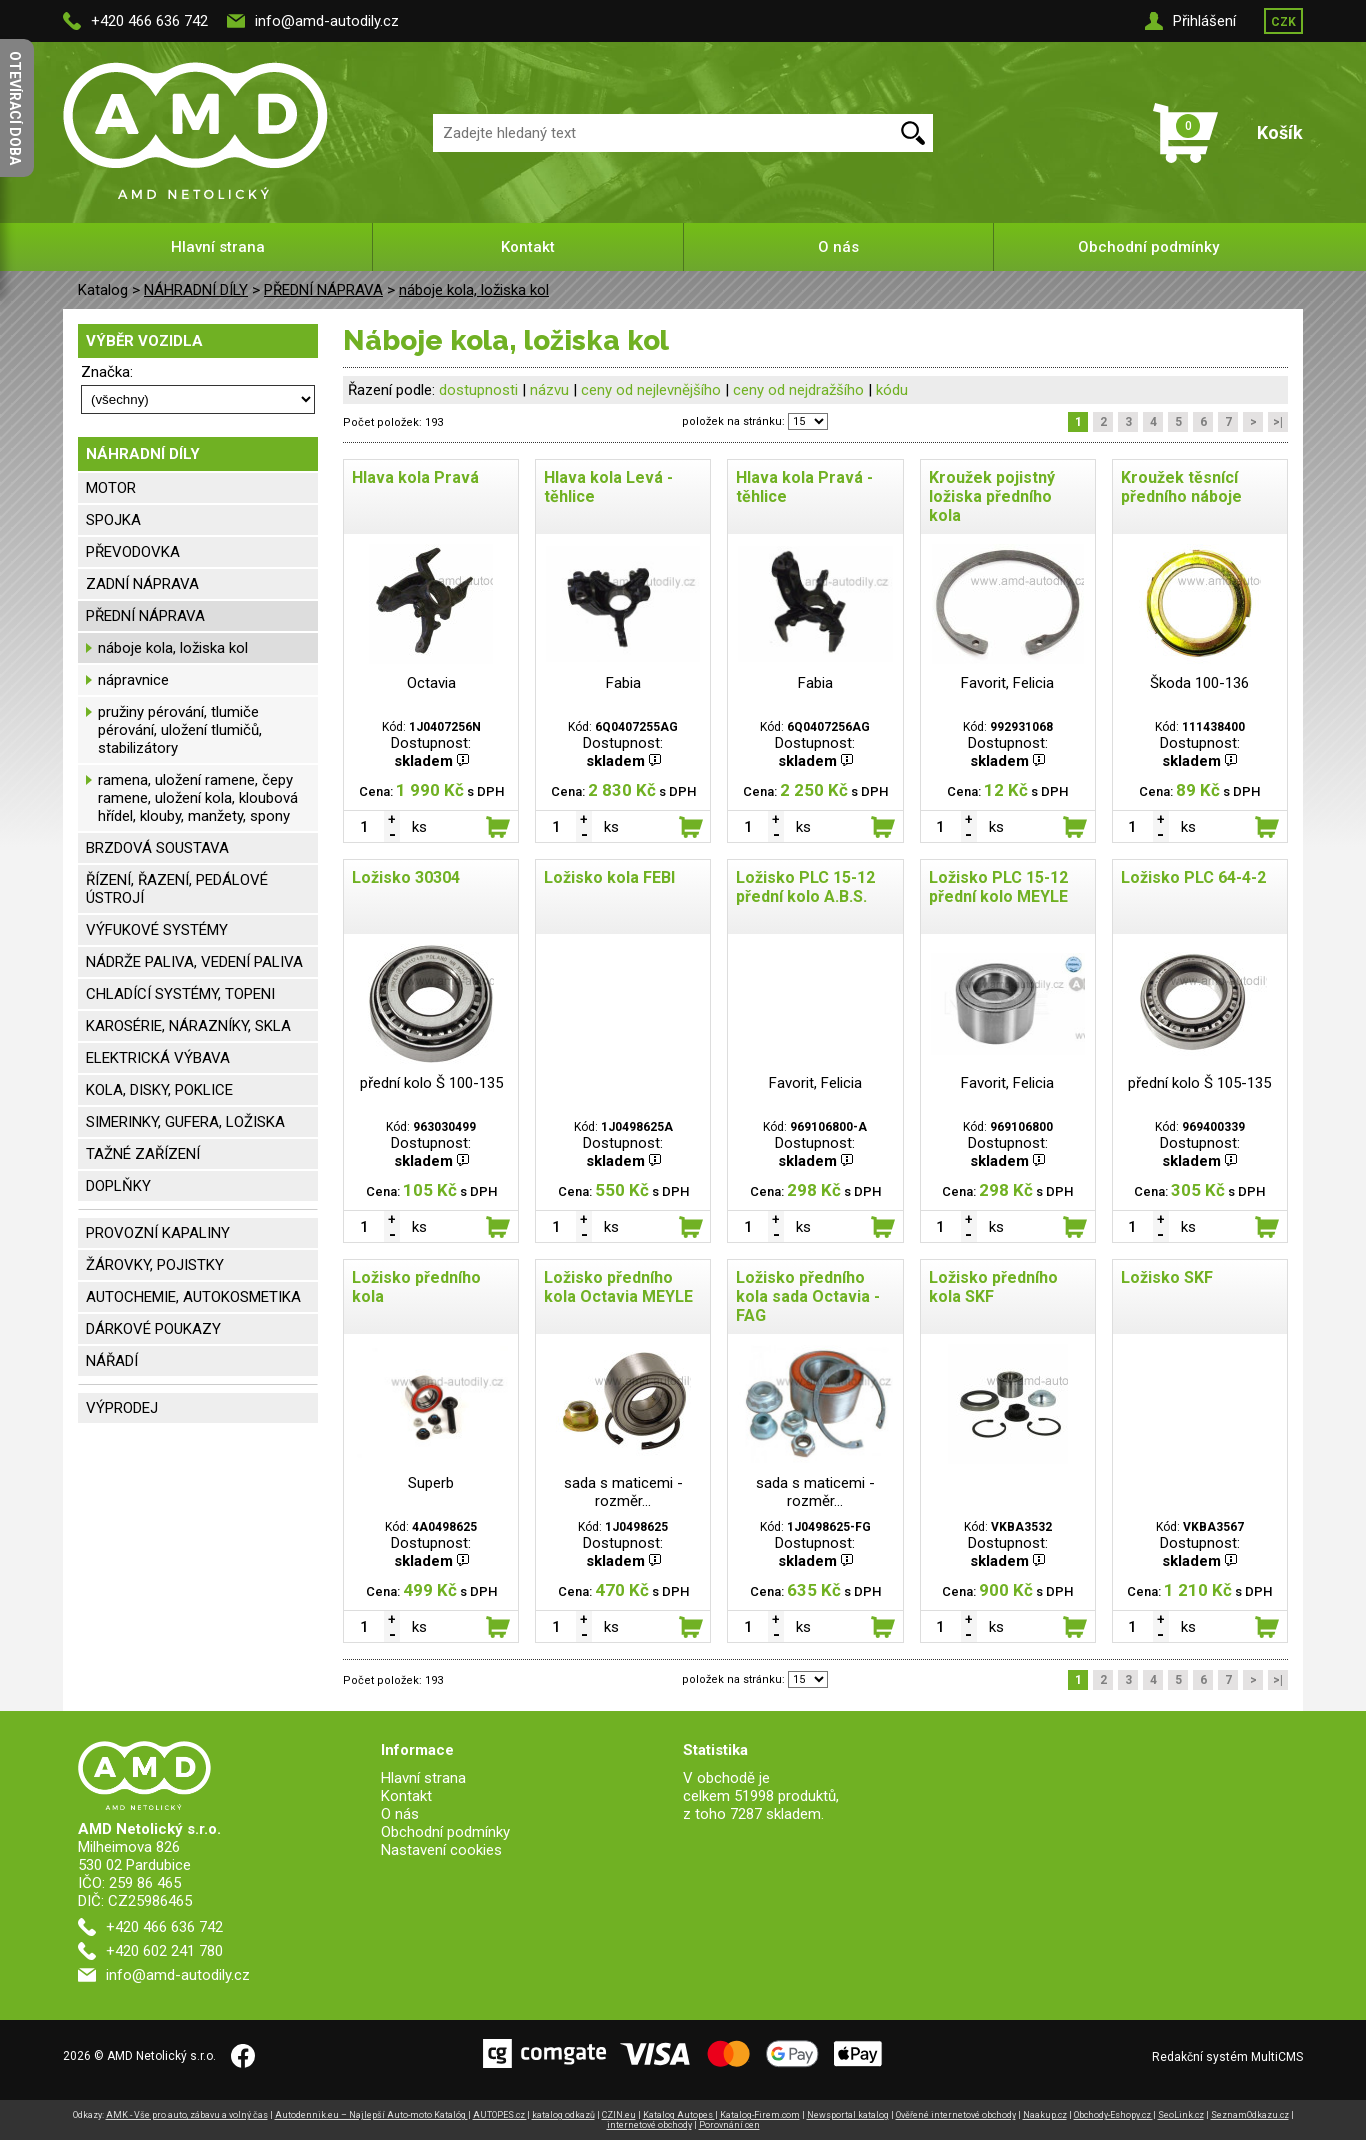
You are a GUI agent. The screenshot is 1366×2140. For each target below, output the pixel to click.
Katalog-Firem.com (760, 2115)
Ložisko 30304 (406, 877)
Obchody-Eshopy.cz (1113, 2115)
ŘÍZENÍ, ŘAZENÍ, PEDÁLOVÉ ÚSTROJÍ (177, 889)
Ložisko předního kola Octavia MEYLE (618, 1287)
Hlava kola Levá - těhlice (608, 487)
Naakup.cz (1045, 2115)
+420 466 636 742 (149, 21)
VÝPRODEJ (122, 1408)
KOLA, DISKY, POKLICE (159, 1090)
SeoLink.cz (1181, 2115)
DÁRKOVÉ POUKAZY (153, 1329)
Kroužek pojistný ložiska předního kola (992, 496)
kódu (892, 390)
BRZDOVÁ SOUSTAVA (157, 848)
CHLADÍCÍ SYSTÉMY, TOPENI (180, 994)
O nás (838, 247)
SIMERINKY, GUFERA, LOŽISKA (185, 1122)
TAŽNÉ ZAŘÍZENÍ (143, 1154)
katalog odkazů (563, 2115)
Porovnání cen (729, 2125)
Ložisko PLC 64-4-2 (1193, 877)
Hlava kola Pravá (415, 477)
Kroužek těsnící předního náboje (1181, 487)
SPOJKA (113, 520)
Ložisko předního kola (416, 1287)
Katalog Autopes (679, 2115)
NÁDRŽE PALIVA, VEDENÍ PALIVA (194, 962)
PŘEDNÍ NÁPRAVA (323, 290)
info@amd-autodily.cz (327, 21)
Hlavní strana (218, 247)
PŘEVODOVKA (133, 552)
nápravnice (133, 680)
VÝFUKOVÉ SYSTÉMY (157, 930)
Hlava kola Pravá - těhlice (804, 487)
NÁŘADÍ (112, 1361)
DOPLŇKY (118, 1186)
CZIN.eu (619, 2115)
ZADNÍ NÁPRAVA (142, 584)
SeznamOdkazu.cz (1250, 2115)
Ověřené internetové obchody (956, 2115)
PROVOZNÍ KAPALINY (158, 1233)
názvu (549, 390)
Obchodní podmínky (1148, 247)
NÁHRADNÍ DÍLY (196, 290)
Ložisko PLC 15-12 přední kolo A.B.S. (805, 887)
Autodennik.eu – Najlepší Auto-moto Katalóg (371, 2115)
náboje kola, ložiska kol (474, 290)
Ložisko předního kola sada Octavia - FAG (808, 1296)
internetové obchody (649, 2125)
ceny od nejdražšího (798, 390)
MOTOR (111, 488)
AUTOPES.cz (500, 2115)
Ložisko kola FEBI (609, 877)
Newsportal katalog (848, 2115)
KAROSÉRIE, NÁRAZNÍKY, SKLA (188, 1026)
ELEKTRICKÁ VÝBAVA (158, 1058)
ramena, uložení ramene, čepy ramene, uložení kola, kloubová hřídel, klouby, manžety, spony (198, 798)
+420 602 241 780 (164, 1951)
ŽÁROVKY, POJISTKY (155, 1265)
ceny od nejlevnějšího (651, 390)
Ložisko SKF (1167, 1277)
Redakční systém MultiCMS (1227, 2057)
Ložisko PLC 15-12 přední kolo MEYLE (998, 887)
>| (1278, 422)
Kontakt (528, 247)
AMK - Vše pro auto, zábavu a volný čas (187, 2115)
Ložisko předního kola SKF (993, 1287)
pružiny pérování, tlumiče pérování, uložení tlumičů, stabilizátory (180, 730)
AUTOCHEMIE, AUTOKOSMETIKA (193, 1297)
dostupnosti (478, 390)
